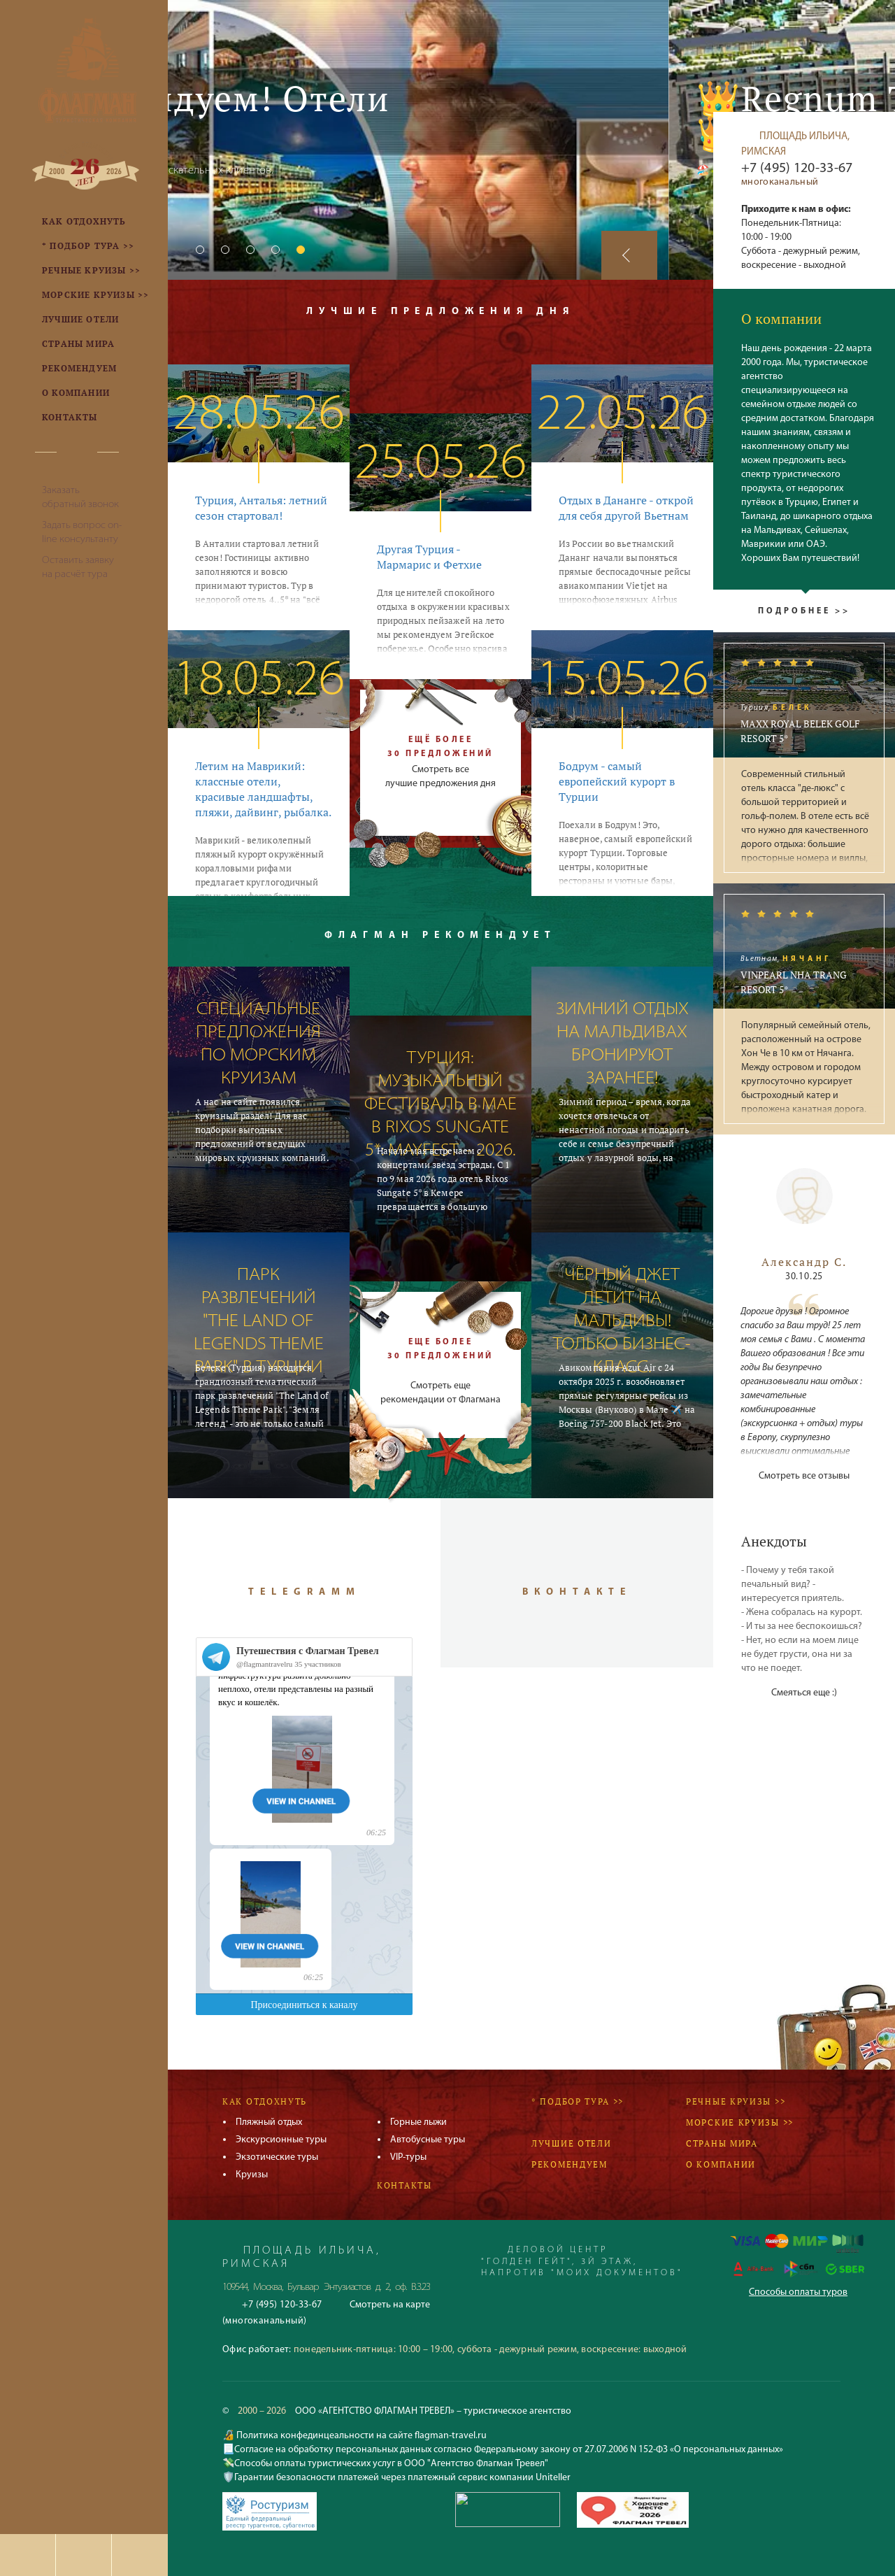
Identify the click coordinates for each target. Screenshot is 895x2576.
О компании (721, 2164)
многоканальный (779, 182)
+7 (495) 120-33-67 (796, 169)
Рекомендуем (569, 2164)
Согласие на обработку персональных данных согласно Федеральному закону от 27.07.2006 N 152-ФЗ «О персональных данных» (508, 2450)
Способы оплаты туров (798, 2292)
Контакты (404, 2185)
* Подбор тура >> (577, 2101)
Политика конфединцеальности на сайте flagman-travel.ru (360, 2436)
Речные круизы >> (735, 2101)
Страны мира (722, 2143)
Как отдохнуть (264, 2101)
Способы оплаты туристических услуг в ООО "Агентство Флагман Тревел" (391, 2463)
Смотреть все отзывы (804, 1476)
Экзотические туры (277, 2157)
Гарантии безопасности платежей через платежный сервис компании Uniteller (402, 2477)
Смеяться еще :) (804, 1693)
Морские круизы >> (740, 2122)
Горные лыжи (418, 2122)
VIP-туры (408, 2157)
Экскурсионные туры (281, 2140)
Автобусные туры (427, 2140)
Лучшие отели (571, 2143)
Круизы (252, 2175)
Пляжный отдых (269, 2122)
